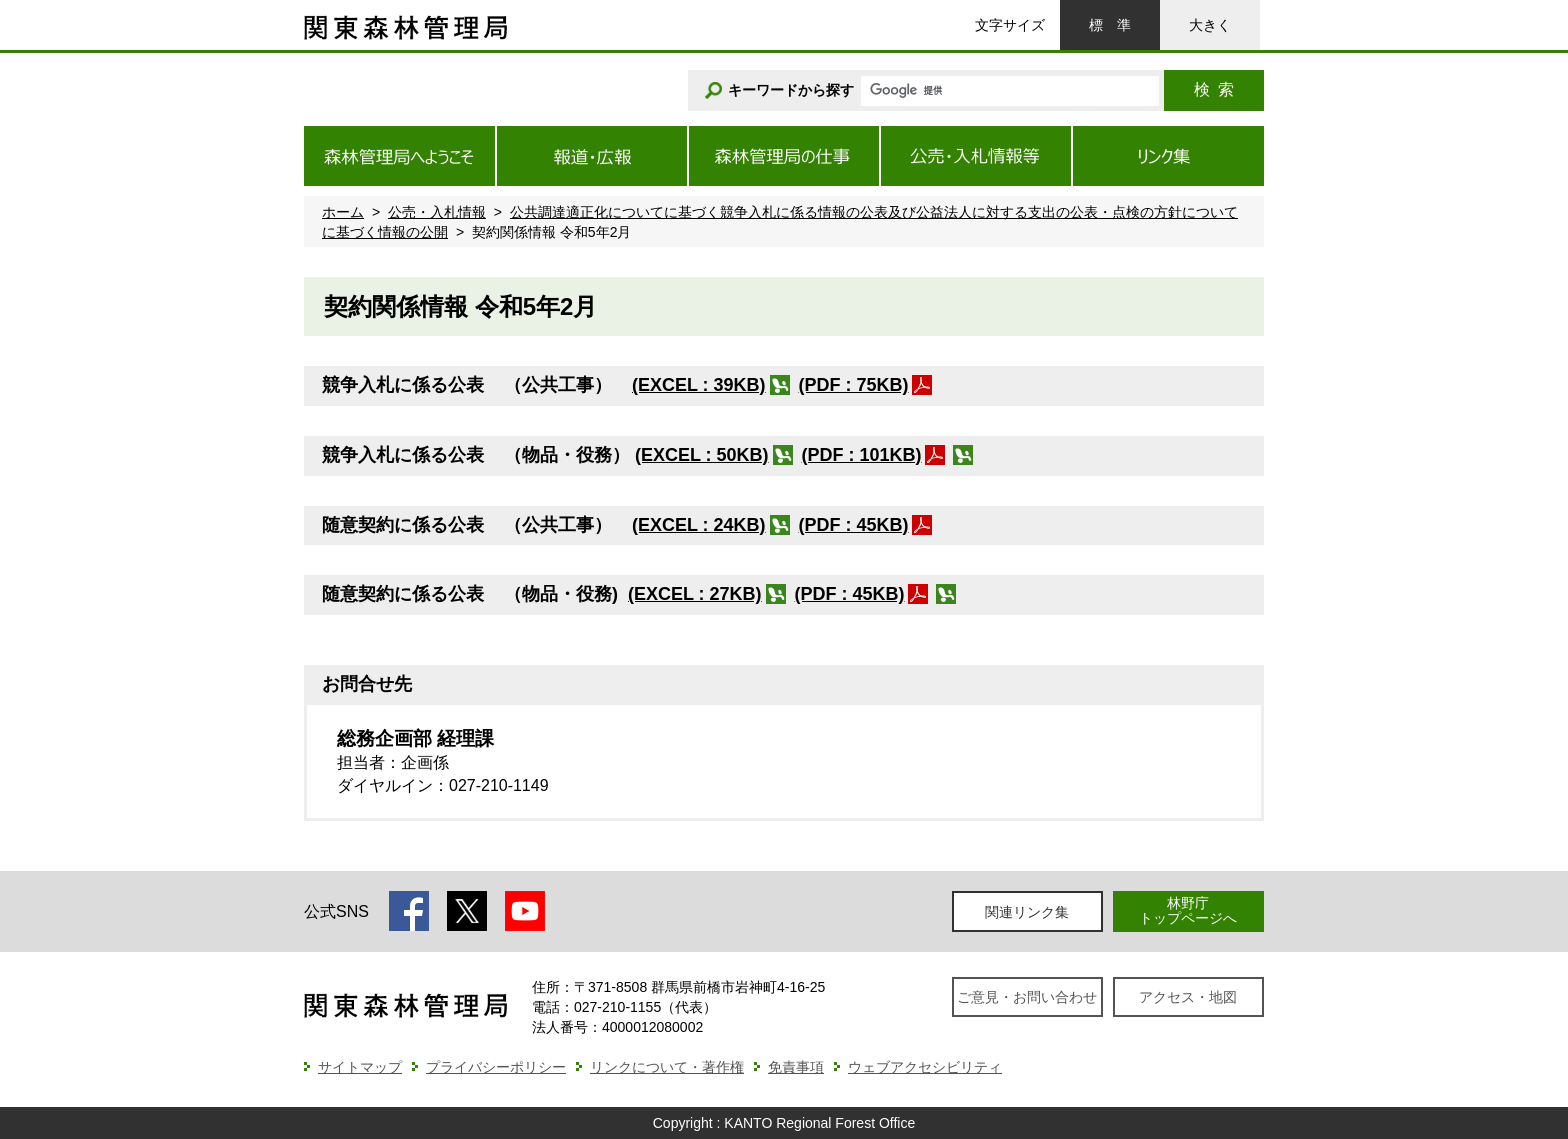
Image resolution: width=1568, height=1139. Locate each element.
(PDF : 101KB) (862, 455)
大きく (1210, 25)
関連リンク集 (1027, 912)
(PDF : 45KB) (854, 525)
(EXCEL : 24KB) (699, 525)
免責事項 (796, 1067)
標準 (1110, 25)
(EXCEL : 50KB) (702, 455)
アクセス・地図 (1188, 997)
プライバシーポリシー (496, 1067)
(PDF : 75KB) (854, 385)
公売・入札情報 (437, 212)
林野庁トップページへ (1188, 910)
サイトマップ (360, 1067)
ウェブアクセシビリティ (925, 1067)
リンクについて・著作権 (667, 1067)
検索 (1214, 89)
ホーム (343, 212)
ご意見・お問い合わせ (1027, 997)
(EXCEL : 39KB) (699, 385)
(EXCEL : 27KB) (695, 594)
